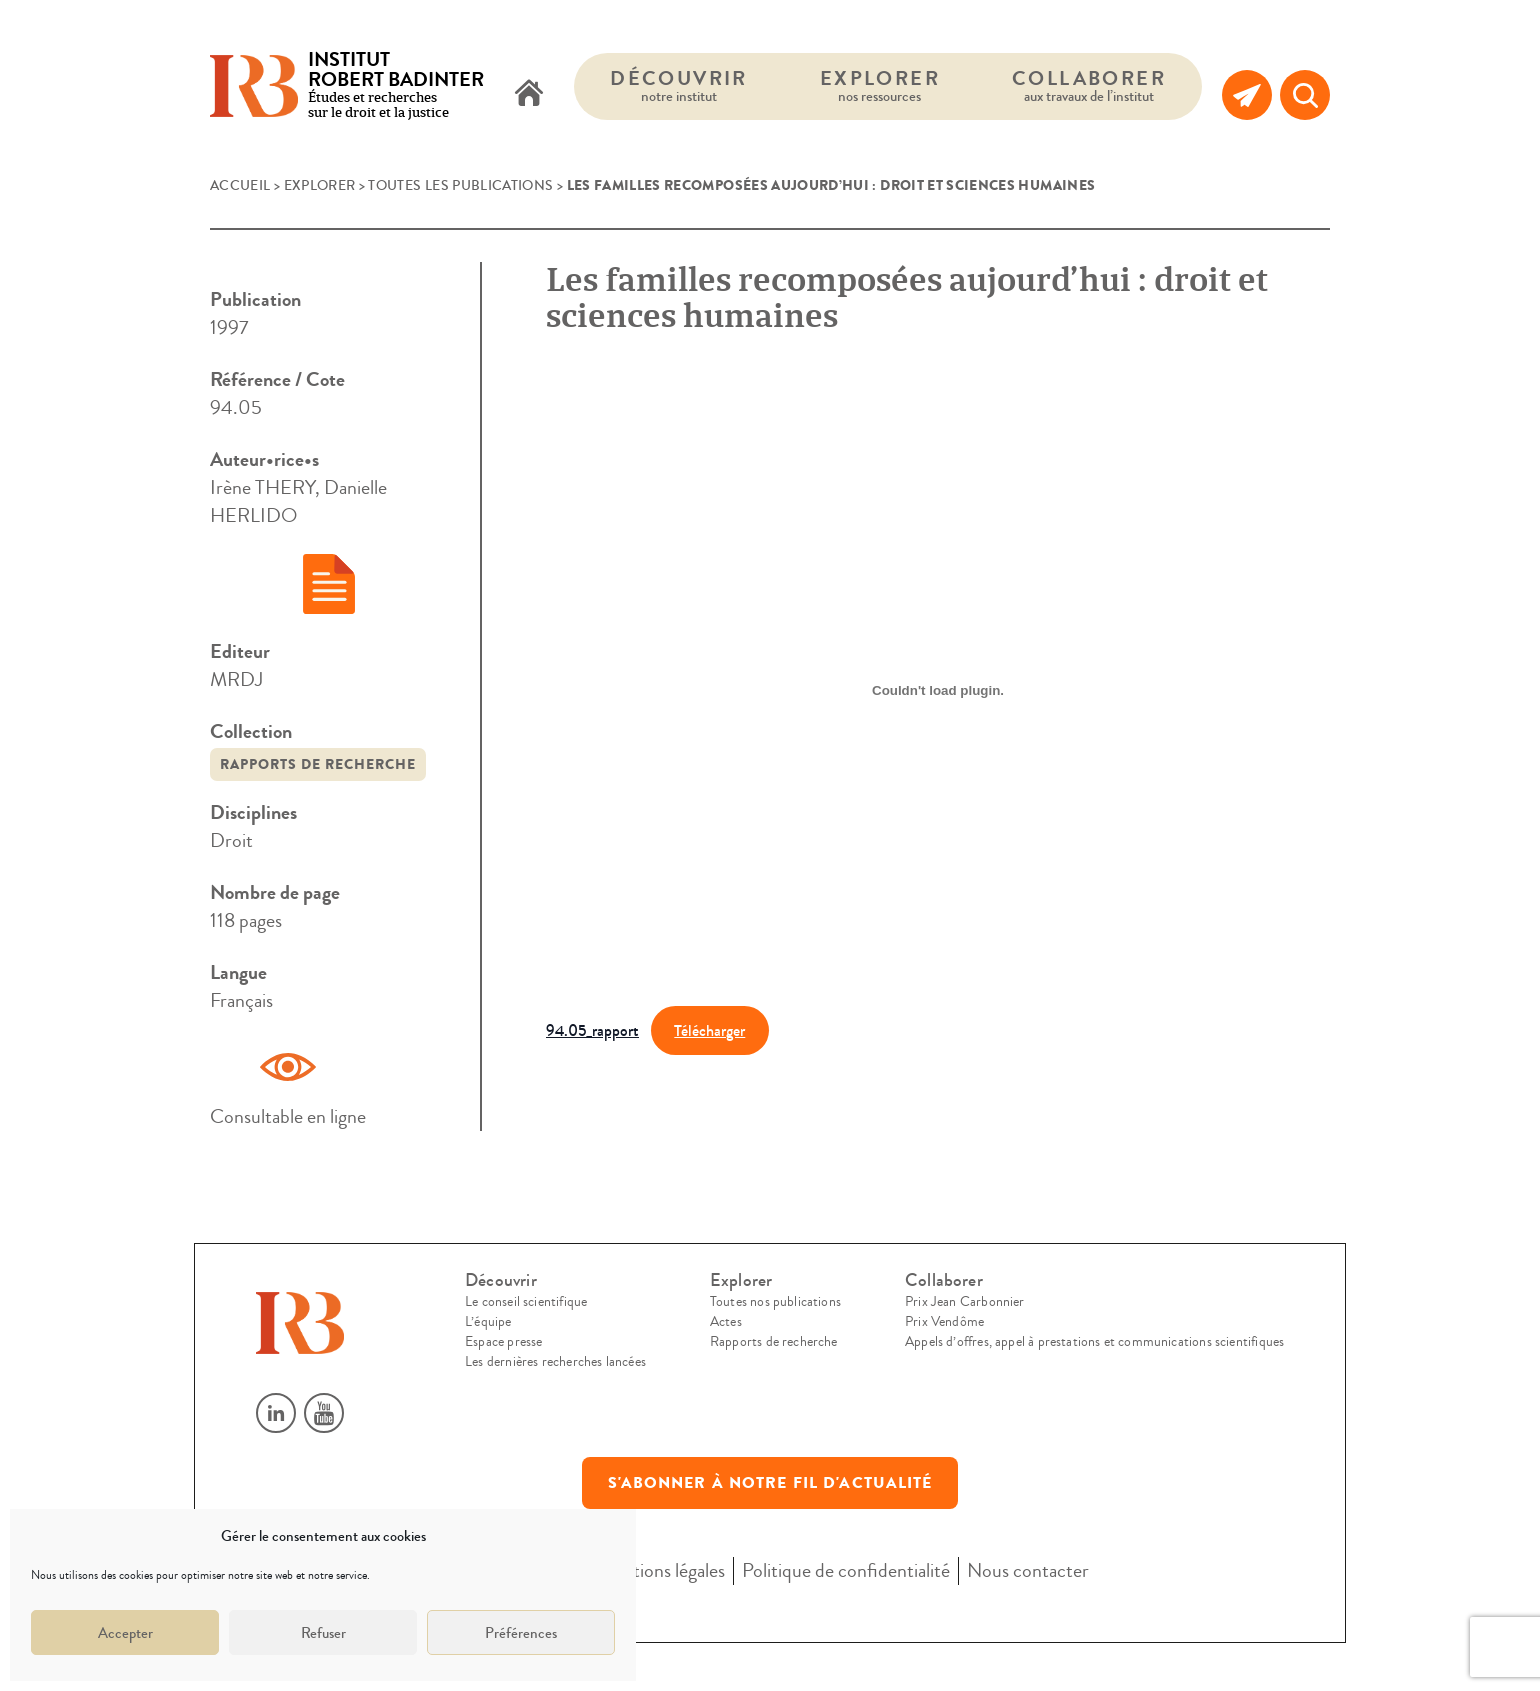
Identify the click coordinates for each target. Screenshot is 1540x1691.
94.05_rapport (592, 1030)
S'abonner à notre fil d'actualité (770, 1483)
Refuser (323, 1633)
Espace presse (503, 1342)
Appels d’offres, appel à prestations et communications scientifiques (1094, 1342)
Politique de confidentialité (846, 1570)
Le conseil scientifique (526, 1302)
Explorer (880, 85)
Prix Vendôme (944, 1322)
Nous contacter (1028, 1570)
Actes (726, 1322)
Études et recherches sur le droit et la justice (396, 86)
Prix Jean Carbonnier (965, 1302)
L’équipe (488, 1322)
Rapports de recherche (318, 764)
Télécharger (709, 1030)
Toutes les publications (460, 186)
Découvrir (679, 85)
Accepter (125, 1633)
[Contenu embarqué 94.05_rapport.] (938, 690)
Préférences (521, 1633)
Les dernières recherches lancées (555, 1362)
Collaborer (1089, 85)
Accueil (240, 186)
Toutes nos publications (775, 1302)
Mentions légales (661, 1570)
